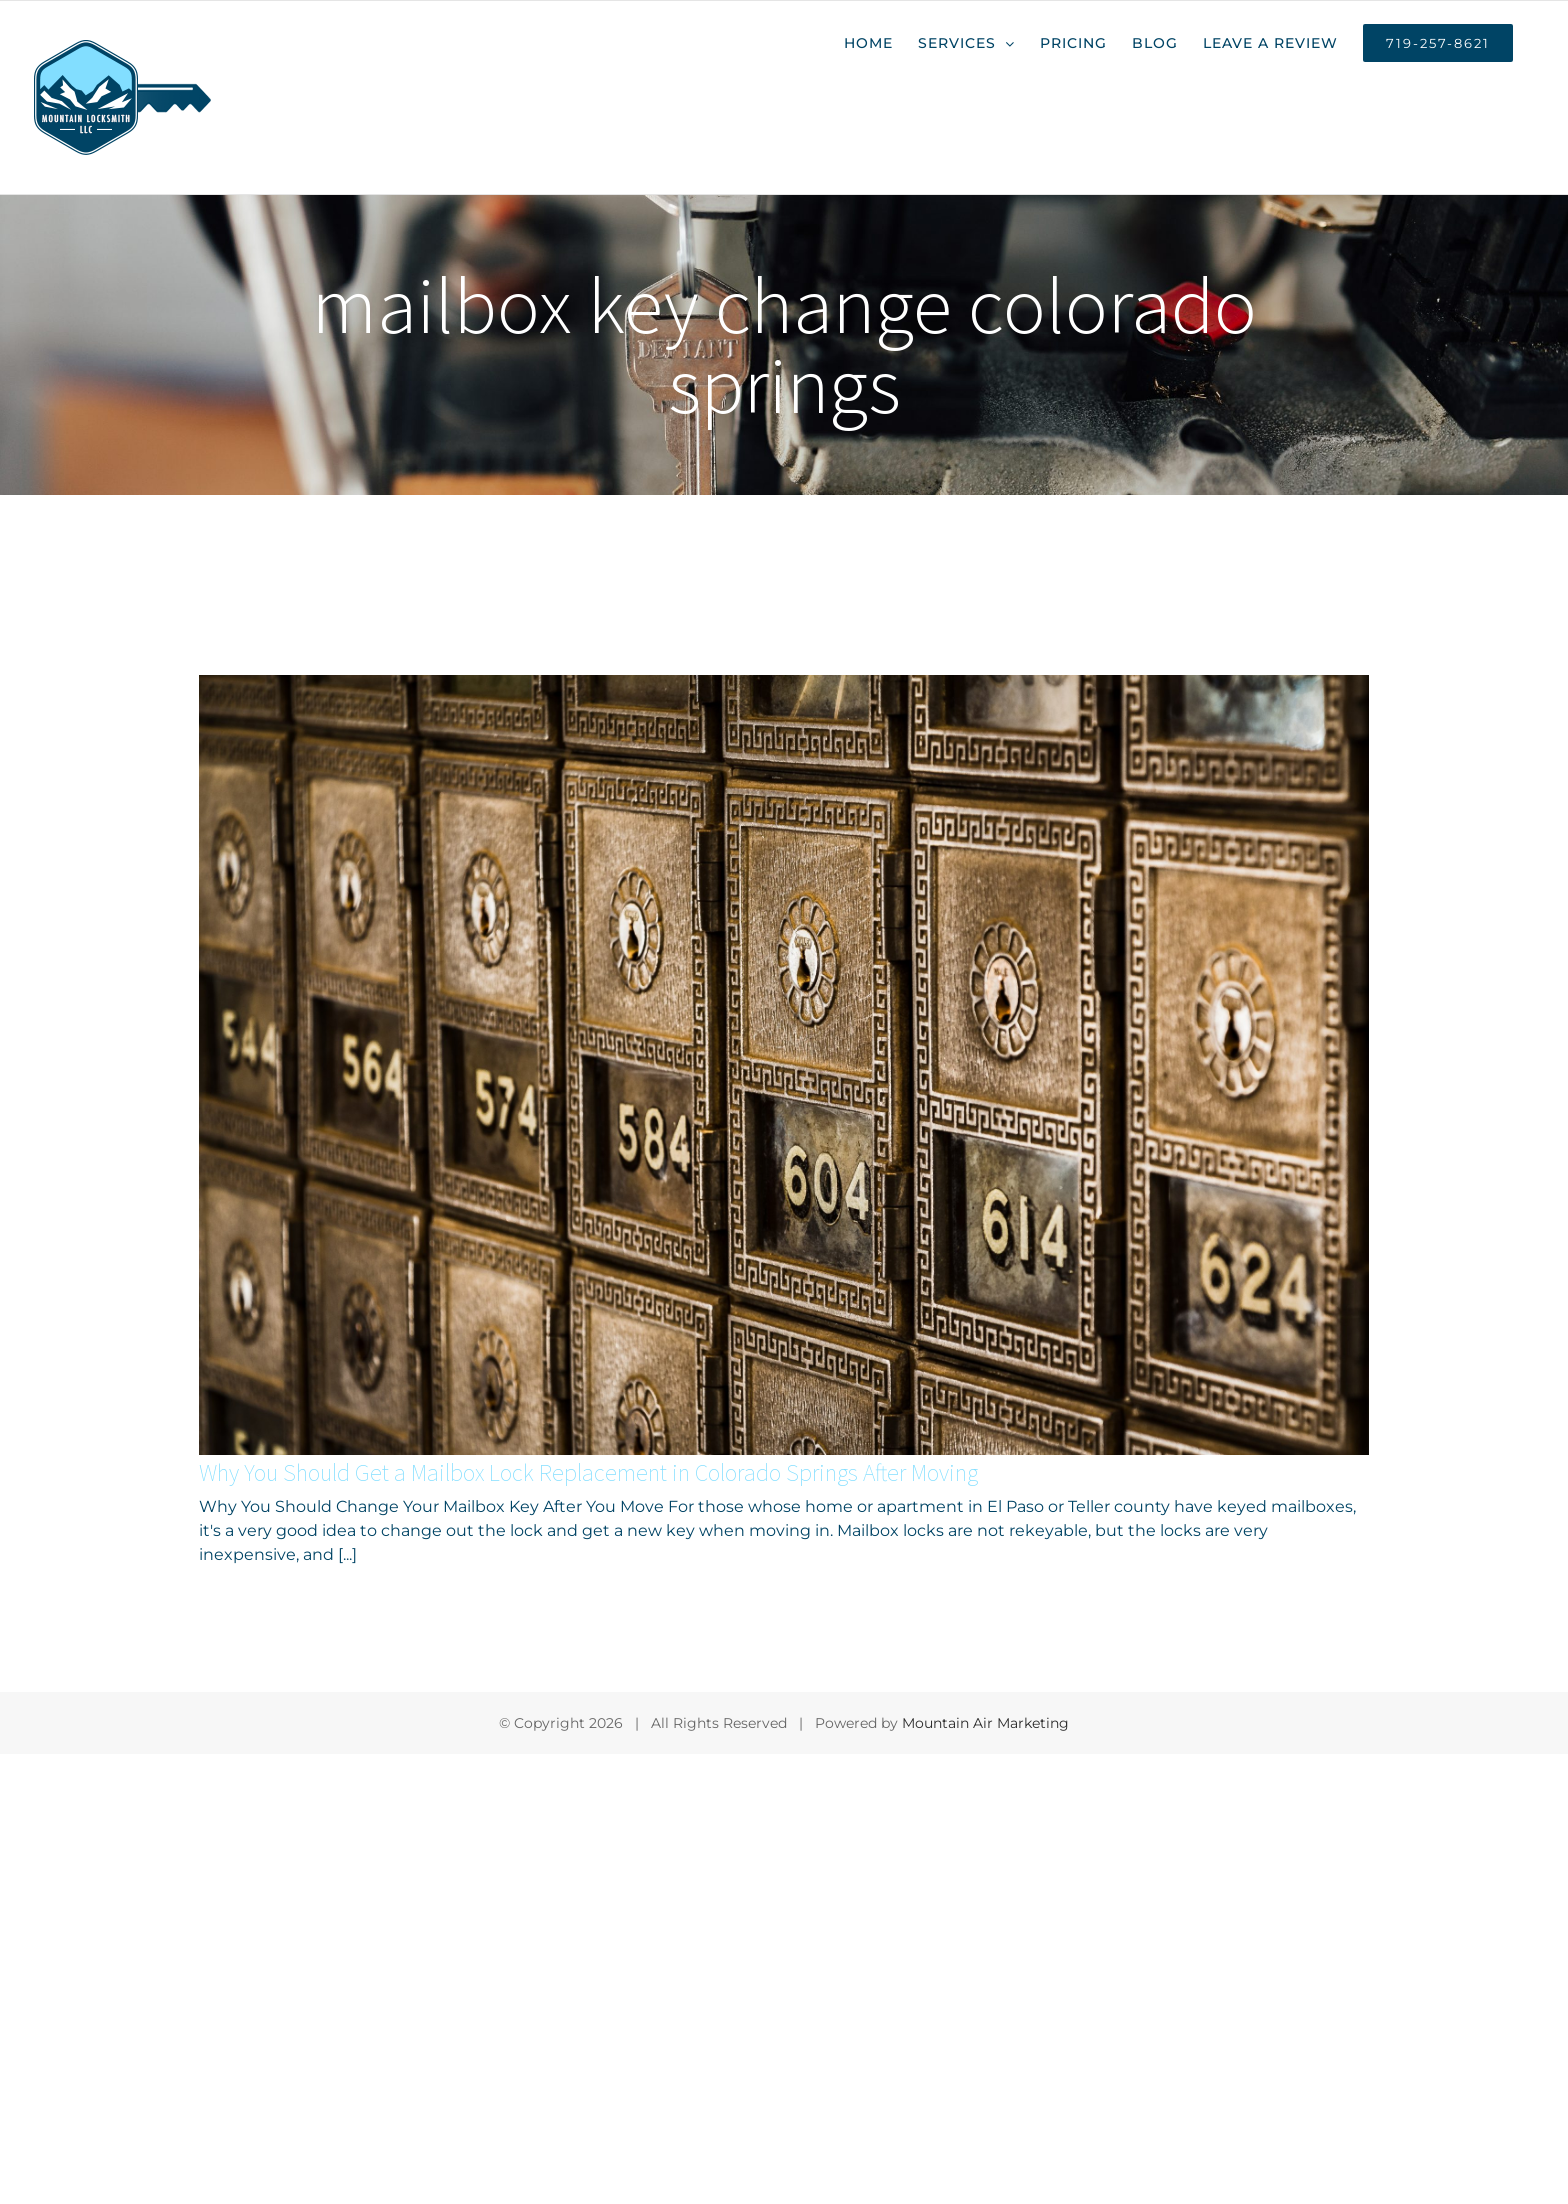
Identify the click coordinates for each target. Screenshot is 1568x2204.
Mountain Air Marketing (985, 1723)
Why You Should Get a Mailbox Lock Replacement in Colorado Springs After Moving (588, 1472)
